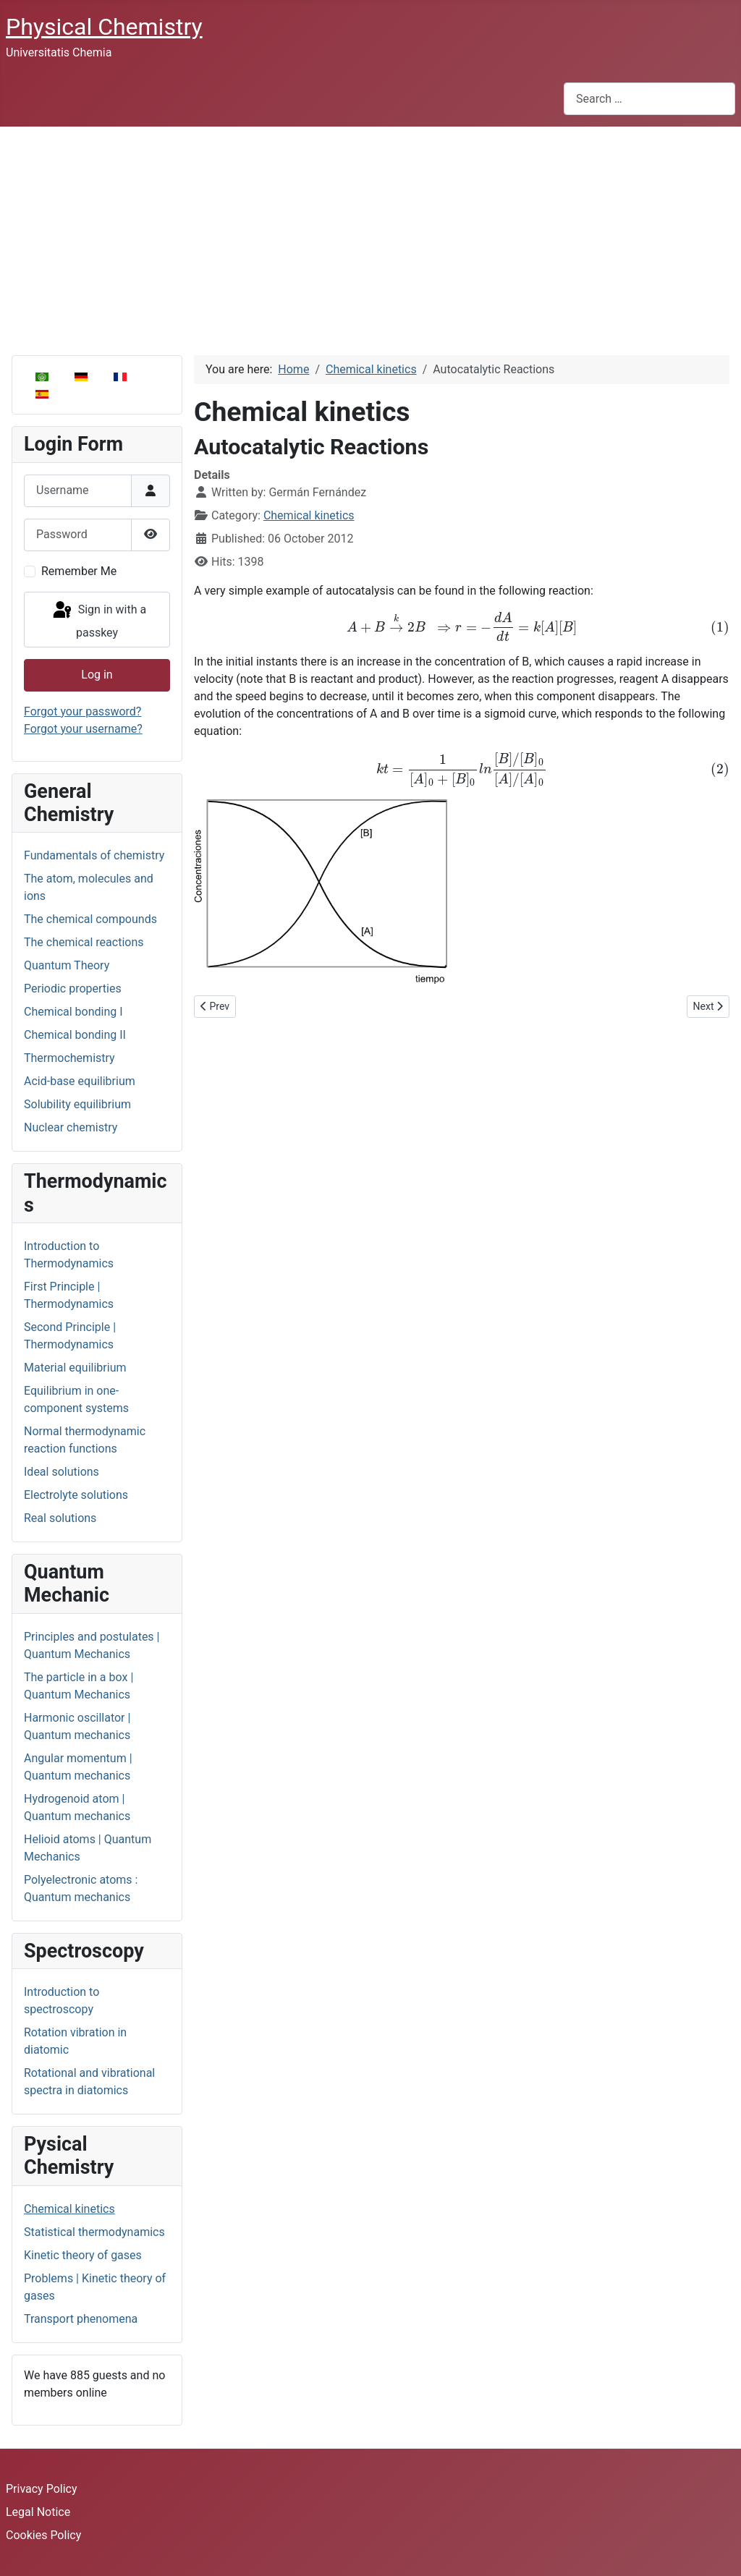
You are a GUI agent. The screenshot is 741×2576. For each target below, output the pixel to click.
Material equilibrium (75, 1367)
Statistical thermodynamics (94, 2232)
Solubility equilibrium (77, 1104)
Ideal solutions (61, 1472)
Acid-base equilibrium (79, 1081)
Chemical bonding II (75, 1035)
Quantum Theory (66, 965)
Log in (96, 674)
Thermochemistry (69, 1058)
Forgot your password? (82, 711)
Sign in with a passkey (98, 619)
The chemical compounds (90, 919)
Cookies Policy (43, 2535)
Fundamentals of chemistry (94, 855)
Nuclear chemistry (70, 1127)
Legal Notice (38, 2512)
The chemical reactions (84, 942)
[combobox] (649, 98)
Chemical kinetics (69, 2209)
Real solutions (60, 1518)
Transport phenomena (80, 2319)
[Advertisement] (370, 235)
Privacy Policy (41, 2489)
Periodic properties (73, 988)
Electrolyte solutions (76, 1495)
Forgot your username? (83, 729)
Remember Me (79, 571)
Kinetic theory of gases (83, 2255)
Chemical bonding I (73, 1012)
